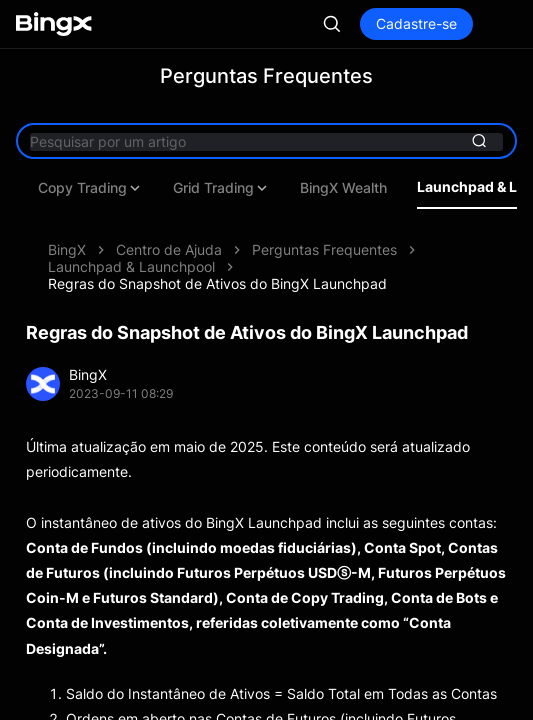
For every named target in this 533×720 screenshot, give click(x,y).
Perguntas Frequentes (324, 249)
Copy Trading (274, 188)
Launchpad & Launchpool (131, 266)
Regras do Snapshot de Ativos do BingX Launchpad (217, 283)
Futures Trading (132, 188)
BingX (67, 249)
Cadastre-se (416, 23)
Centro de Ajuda (169, 249)
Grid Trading (405, 188)
